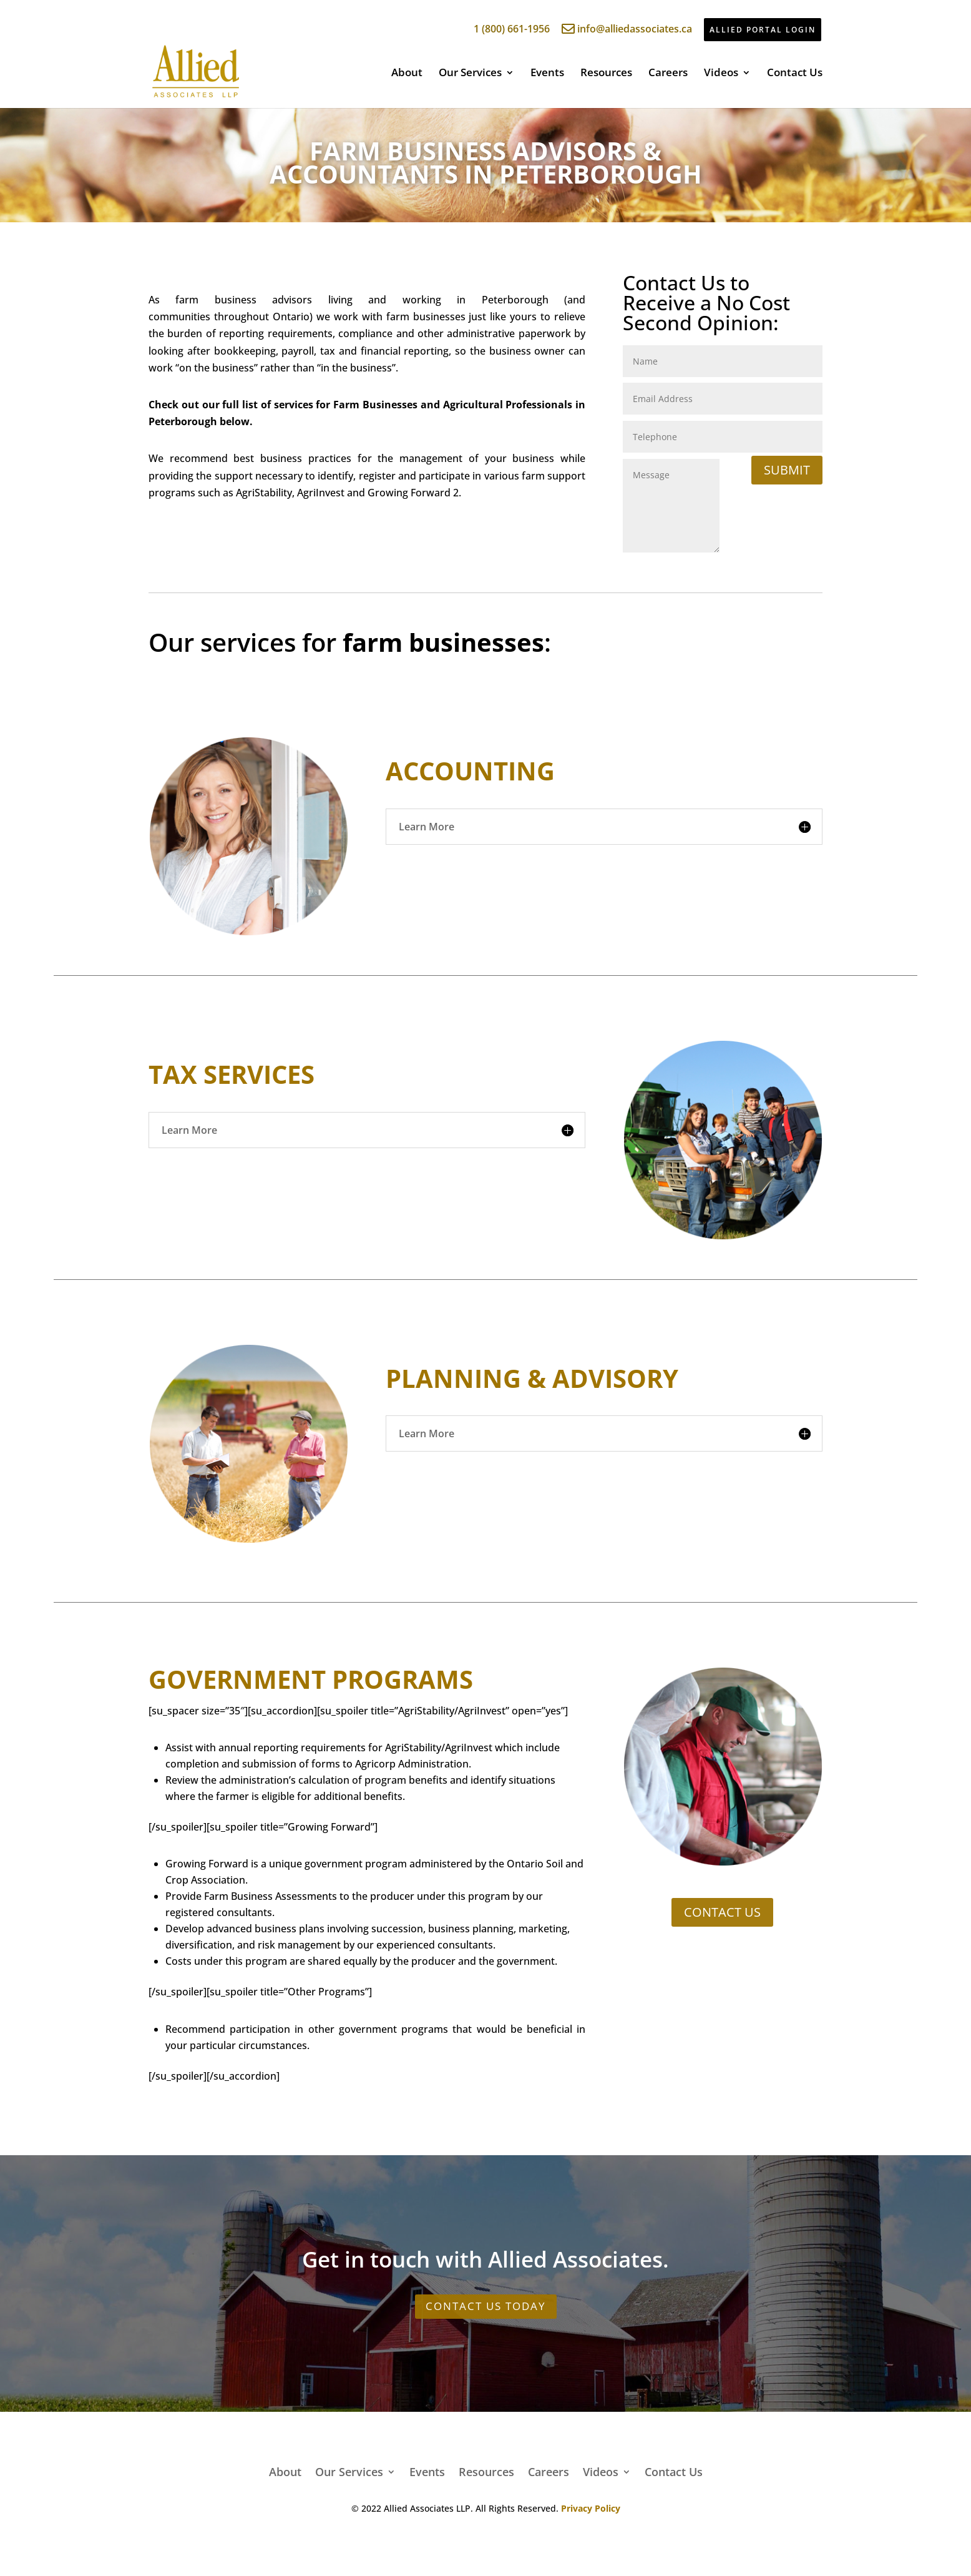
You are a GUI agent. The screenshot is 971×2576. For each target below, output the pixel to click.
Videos (721, 73)
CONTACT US (722, 1912)
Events (547, 73)
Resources (606, 73)
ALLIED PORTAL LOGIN (763, 29)
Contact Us (794, 73)
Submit (787, 469)
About (406, 73)
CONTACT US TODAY (486, 2306)
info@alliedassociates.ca (627, 29)
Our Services (470, 73)
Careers (668, 73)
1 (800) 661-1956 (504, 29)
